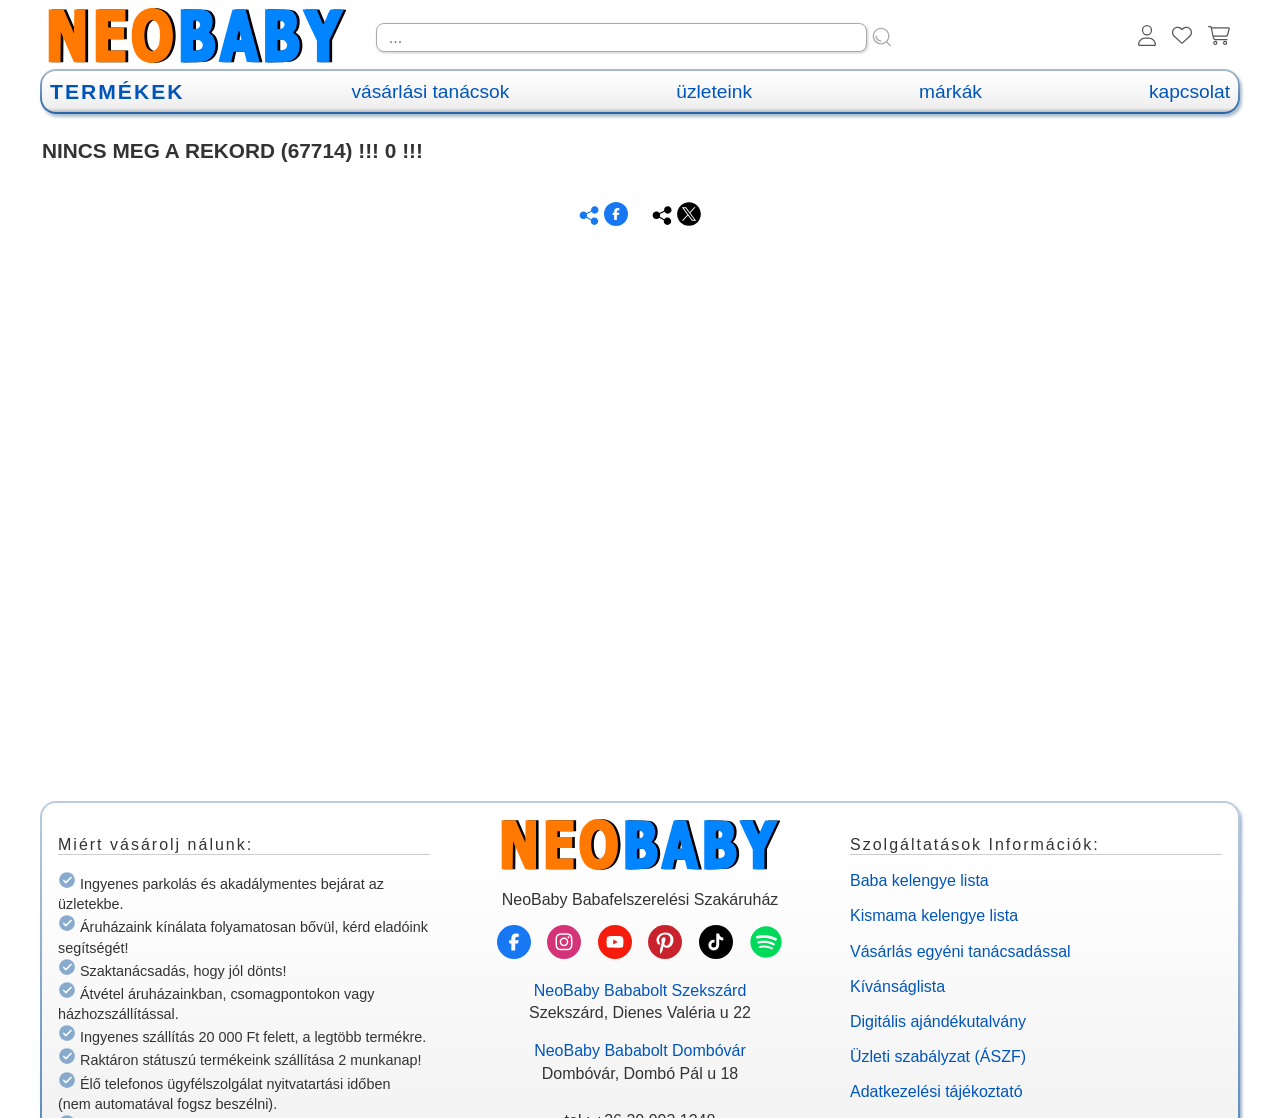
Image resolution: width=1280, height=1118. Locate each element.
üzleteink (714, 91)
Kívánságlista (897, 986)
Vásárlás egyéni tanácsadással (960, 951)
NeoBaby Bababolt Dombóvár (640, 1050)
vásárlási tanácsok (430, 91)
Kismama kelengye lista (934, 915)
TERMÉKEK (117, 91)
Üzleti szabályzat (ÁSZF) (938, 1056)
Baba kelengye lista (919, 880)
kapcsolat (1189, 91)
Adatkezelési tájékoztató (936, 1091)
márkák (950, 91)
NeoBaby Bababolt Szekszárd (640, 990)
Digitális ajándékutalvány (938, 1021)
